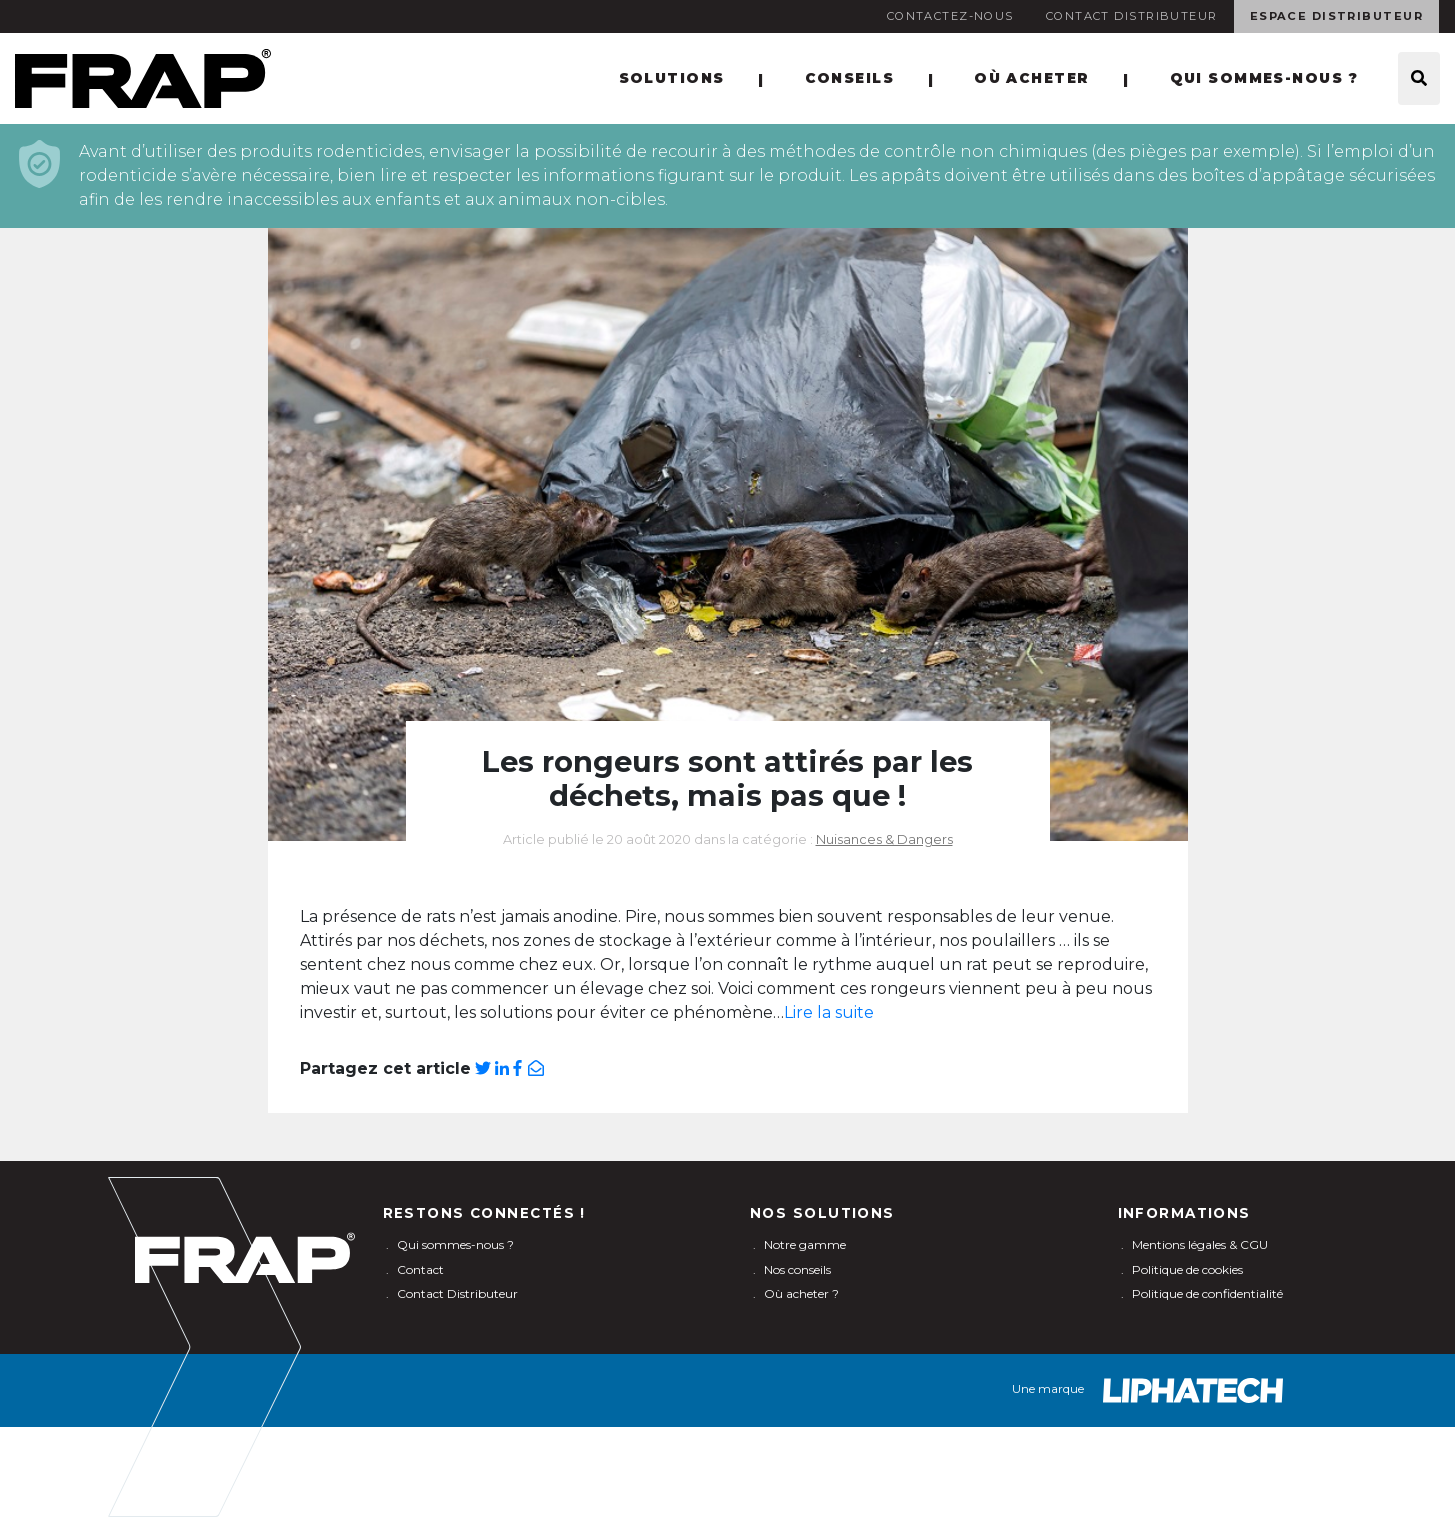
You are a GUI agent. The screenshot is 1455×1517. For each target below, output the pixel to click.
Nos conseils (797, 1269)
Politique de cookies (1187, 1269)
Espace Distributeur (1336, 16)
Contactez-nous (950, 16)
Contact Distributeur (1132, 16)
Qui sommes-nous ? (1264, 78)
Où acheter (1031, 78)
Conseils (850, 78)
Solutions (672, 78)
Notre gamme (805, 1244)
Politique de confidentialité (1207, 1293)
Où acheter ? (801, 1293)
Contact (420, 1269)
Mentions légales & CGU (1200, 1244)
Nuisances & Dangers (884, 839)
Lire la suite (829, 1012)
